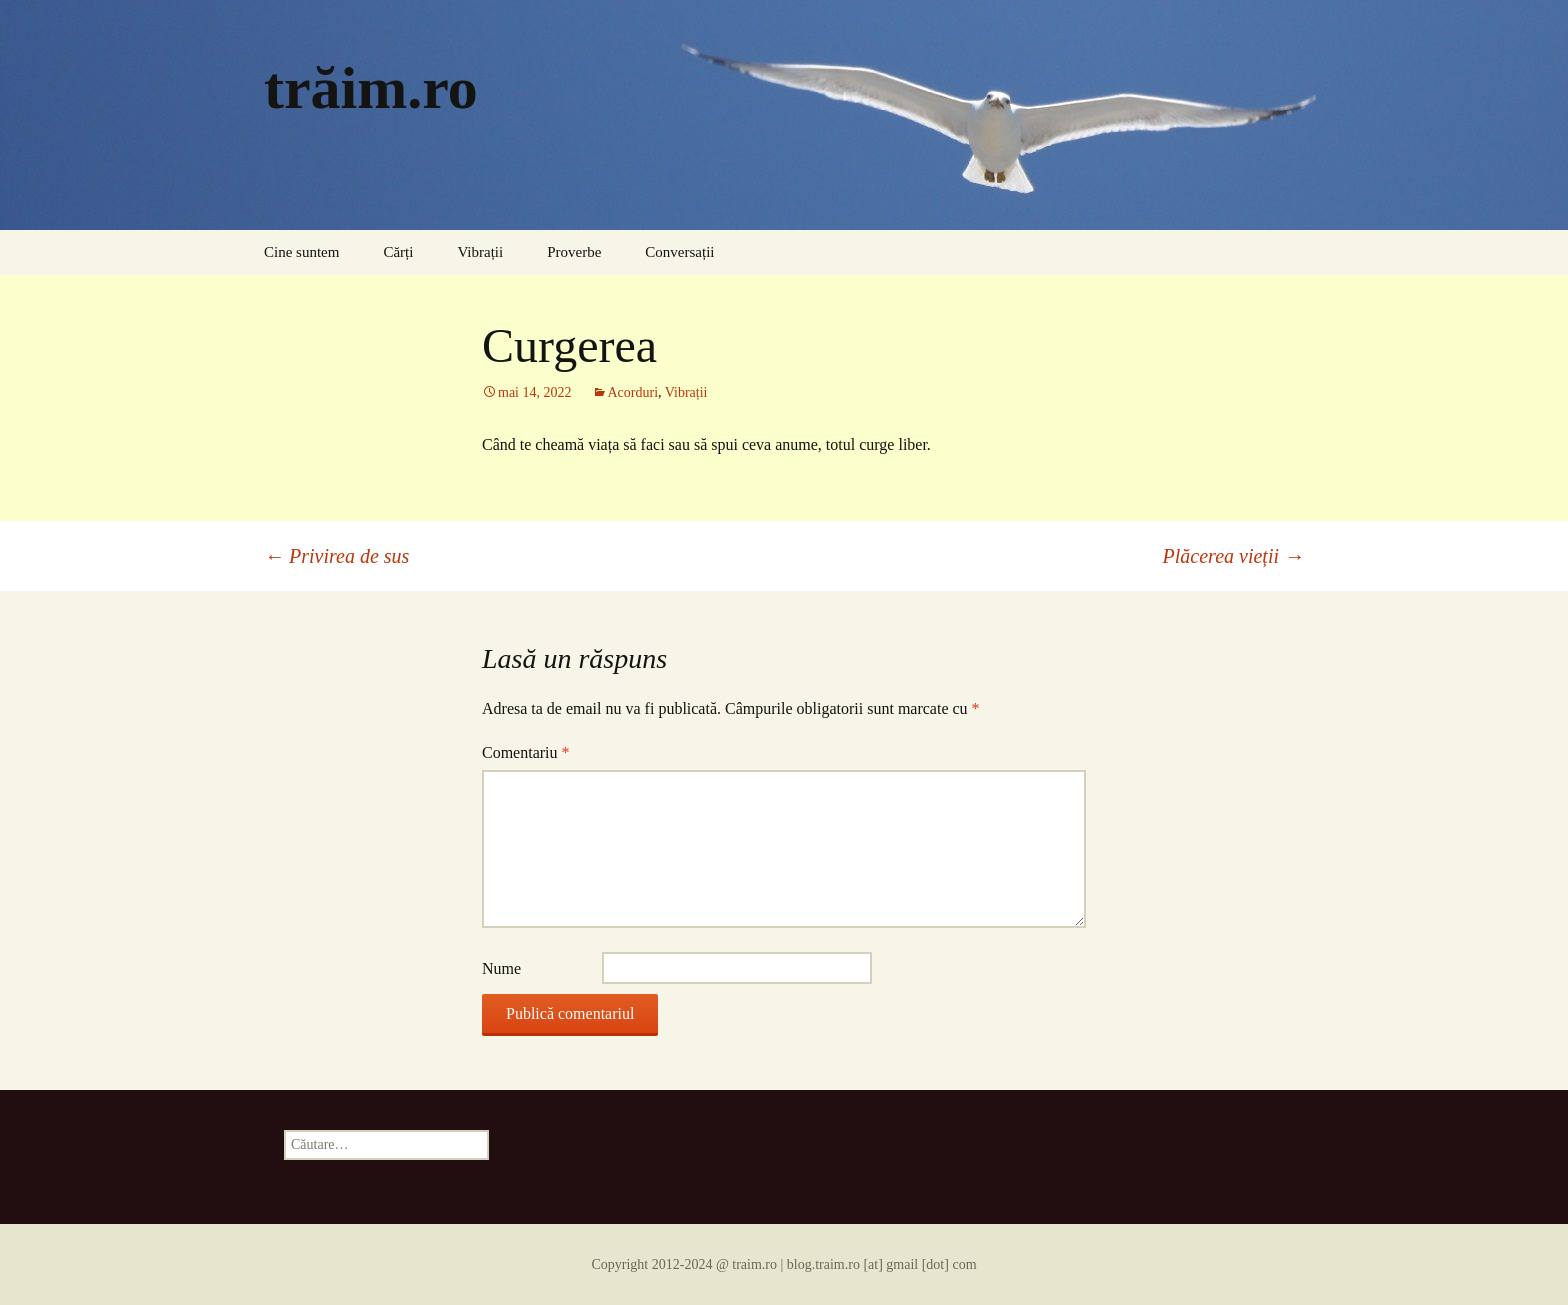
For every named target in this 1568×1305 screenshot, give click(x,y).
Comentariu (526, 752)
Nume (501, 968)
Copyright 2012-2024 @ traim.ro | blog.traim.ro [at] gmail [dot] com (783, 1264)
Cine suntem (301, 252)
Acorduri (633, 392)
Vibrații (480, 252)
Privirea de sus (336, 556)
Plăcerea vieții (1233, 556)
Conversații (679, 252)
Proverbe (574, 252)
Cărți (398, 252)
